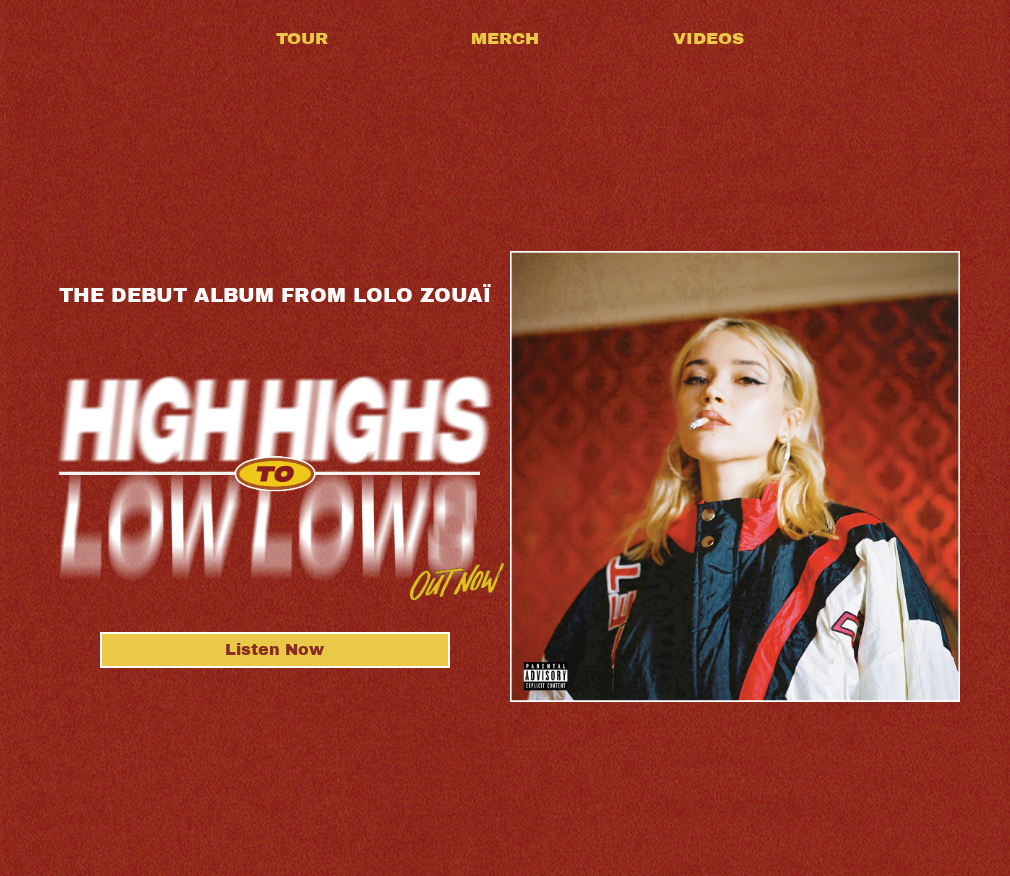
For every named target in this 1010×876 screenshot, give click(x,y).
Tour (302, 38)
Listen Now (274, 649)
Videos (708, 38)
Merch (505, 38)
